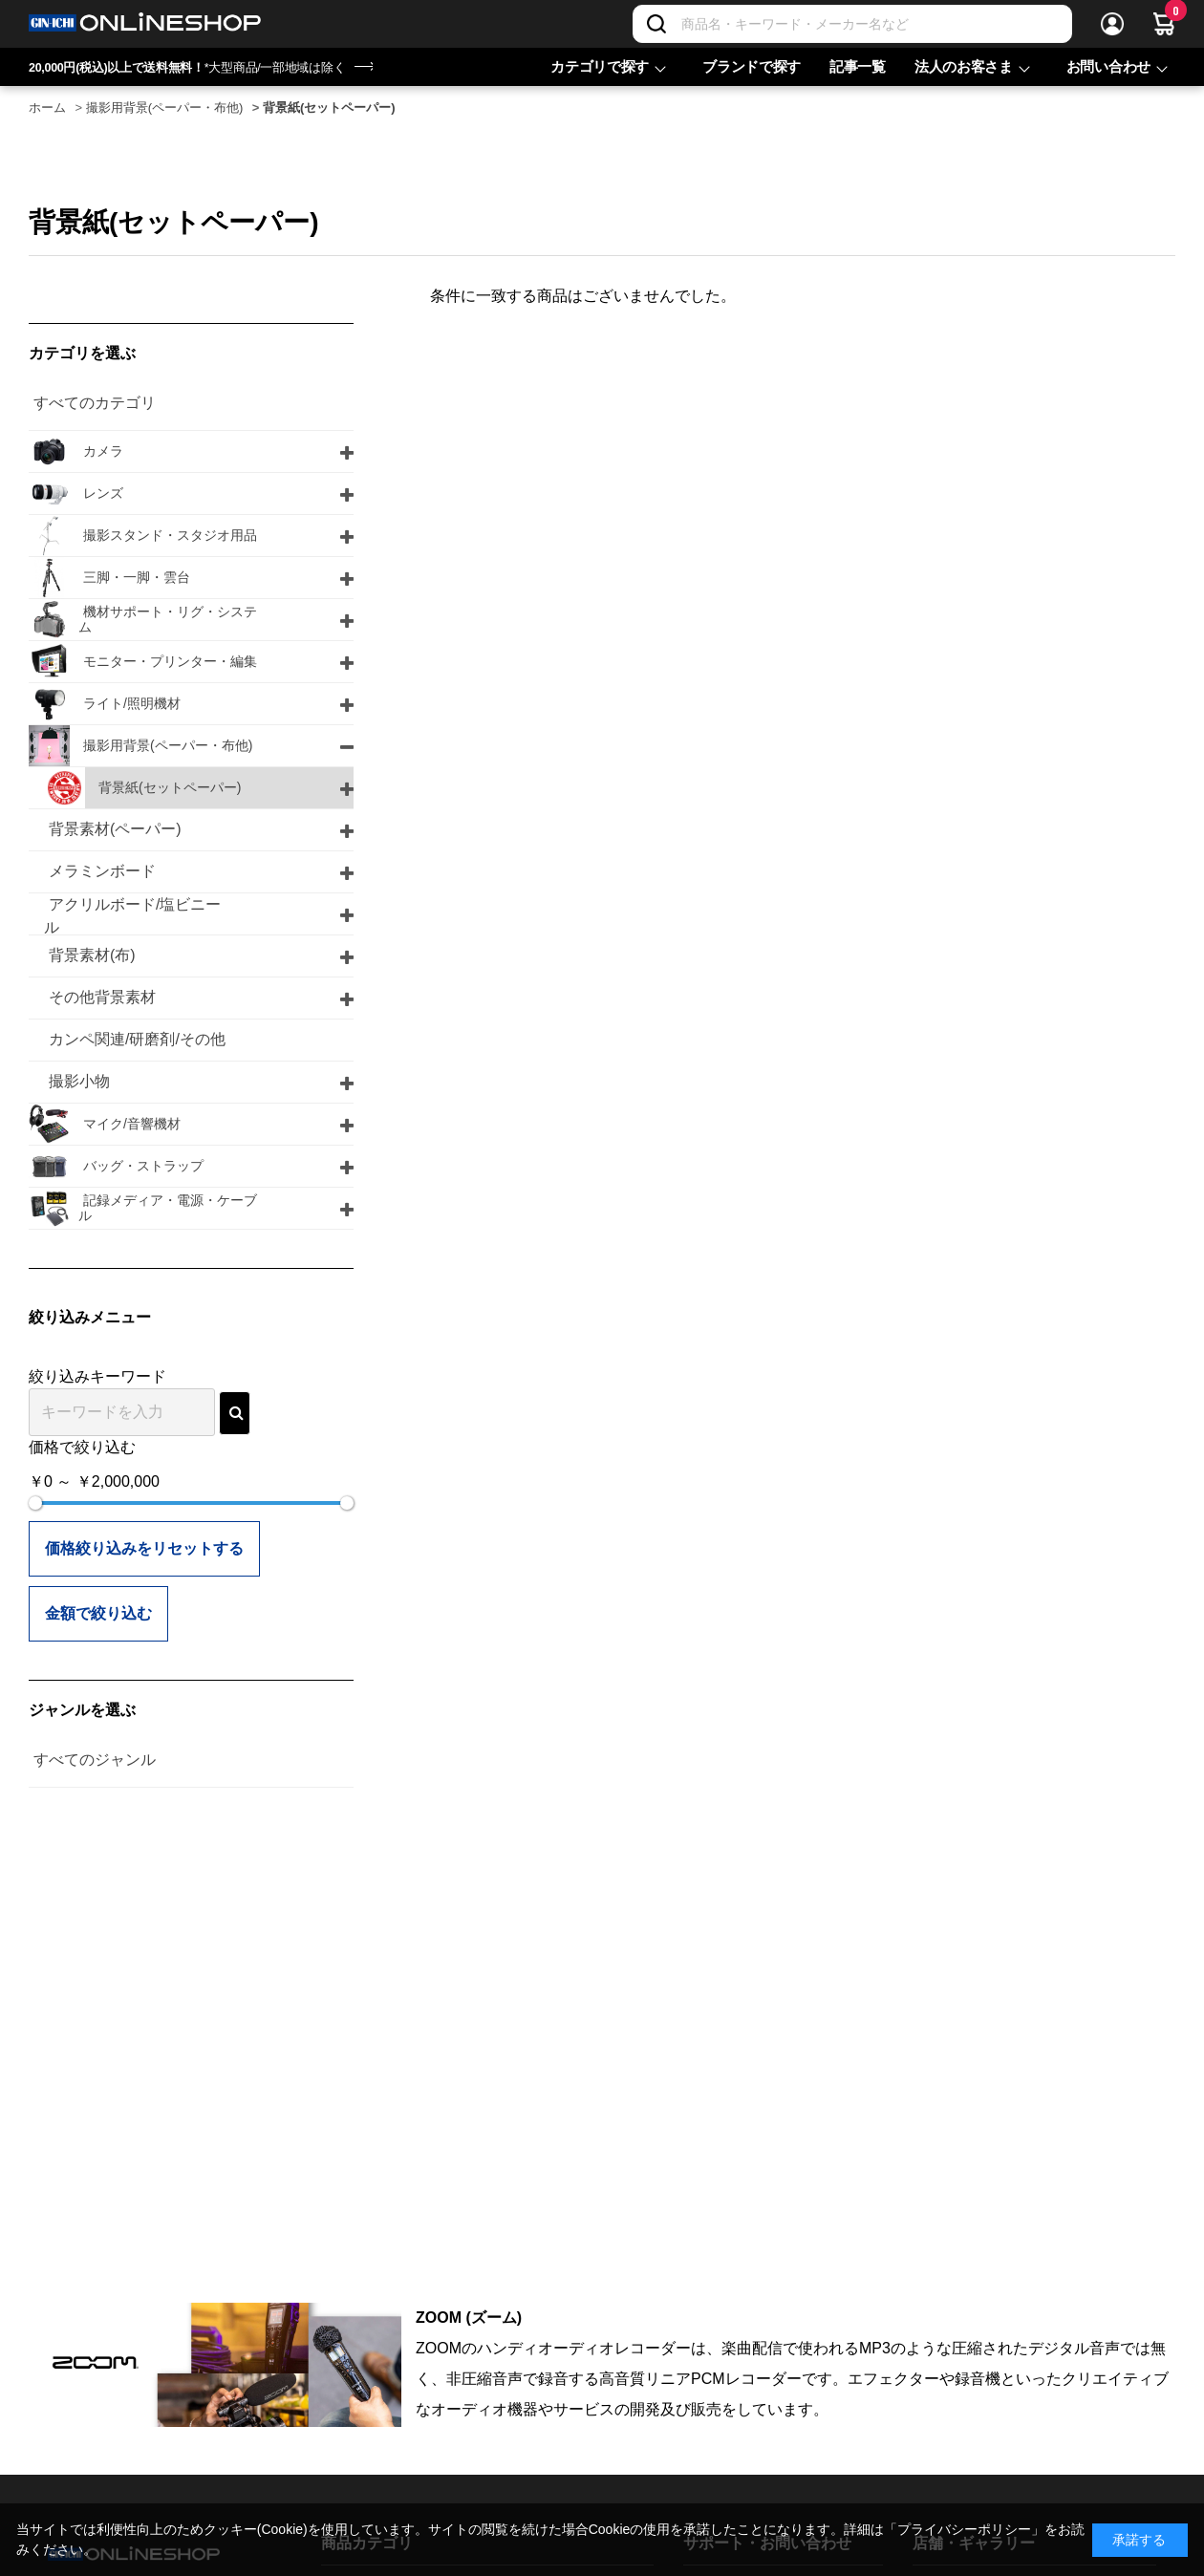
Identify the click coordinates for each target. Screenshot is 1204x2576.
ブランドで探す (751, 66)
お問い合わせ (1108, 66)
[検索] (656, 23)
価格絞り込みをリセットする (144, 1548)
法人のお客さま (963, 66)
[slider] (35, 1503)
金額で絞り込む (98, 1613)
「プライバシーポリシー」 (964, 2529)
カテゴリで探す (599, 66)
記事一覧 (857, 66)
